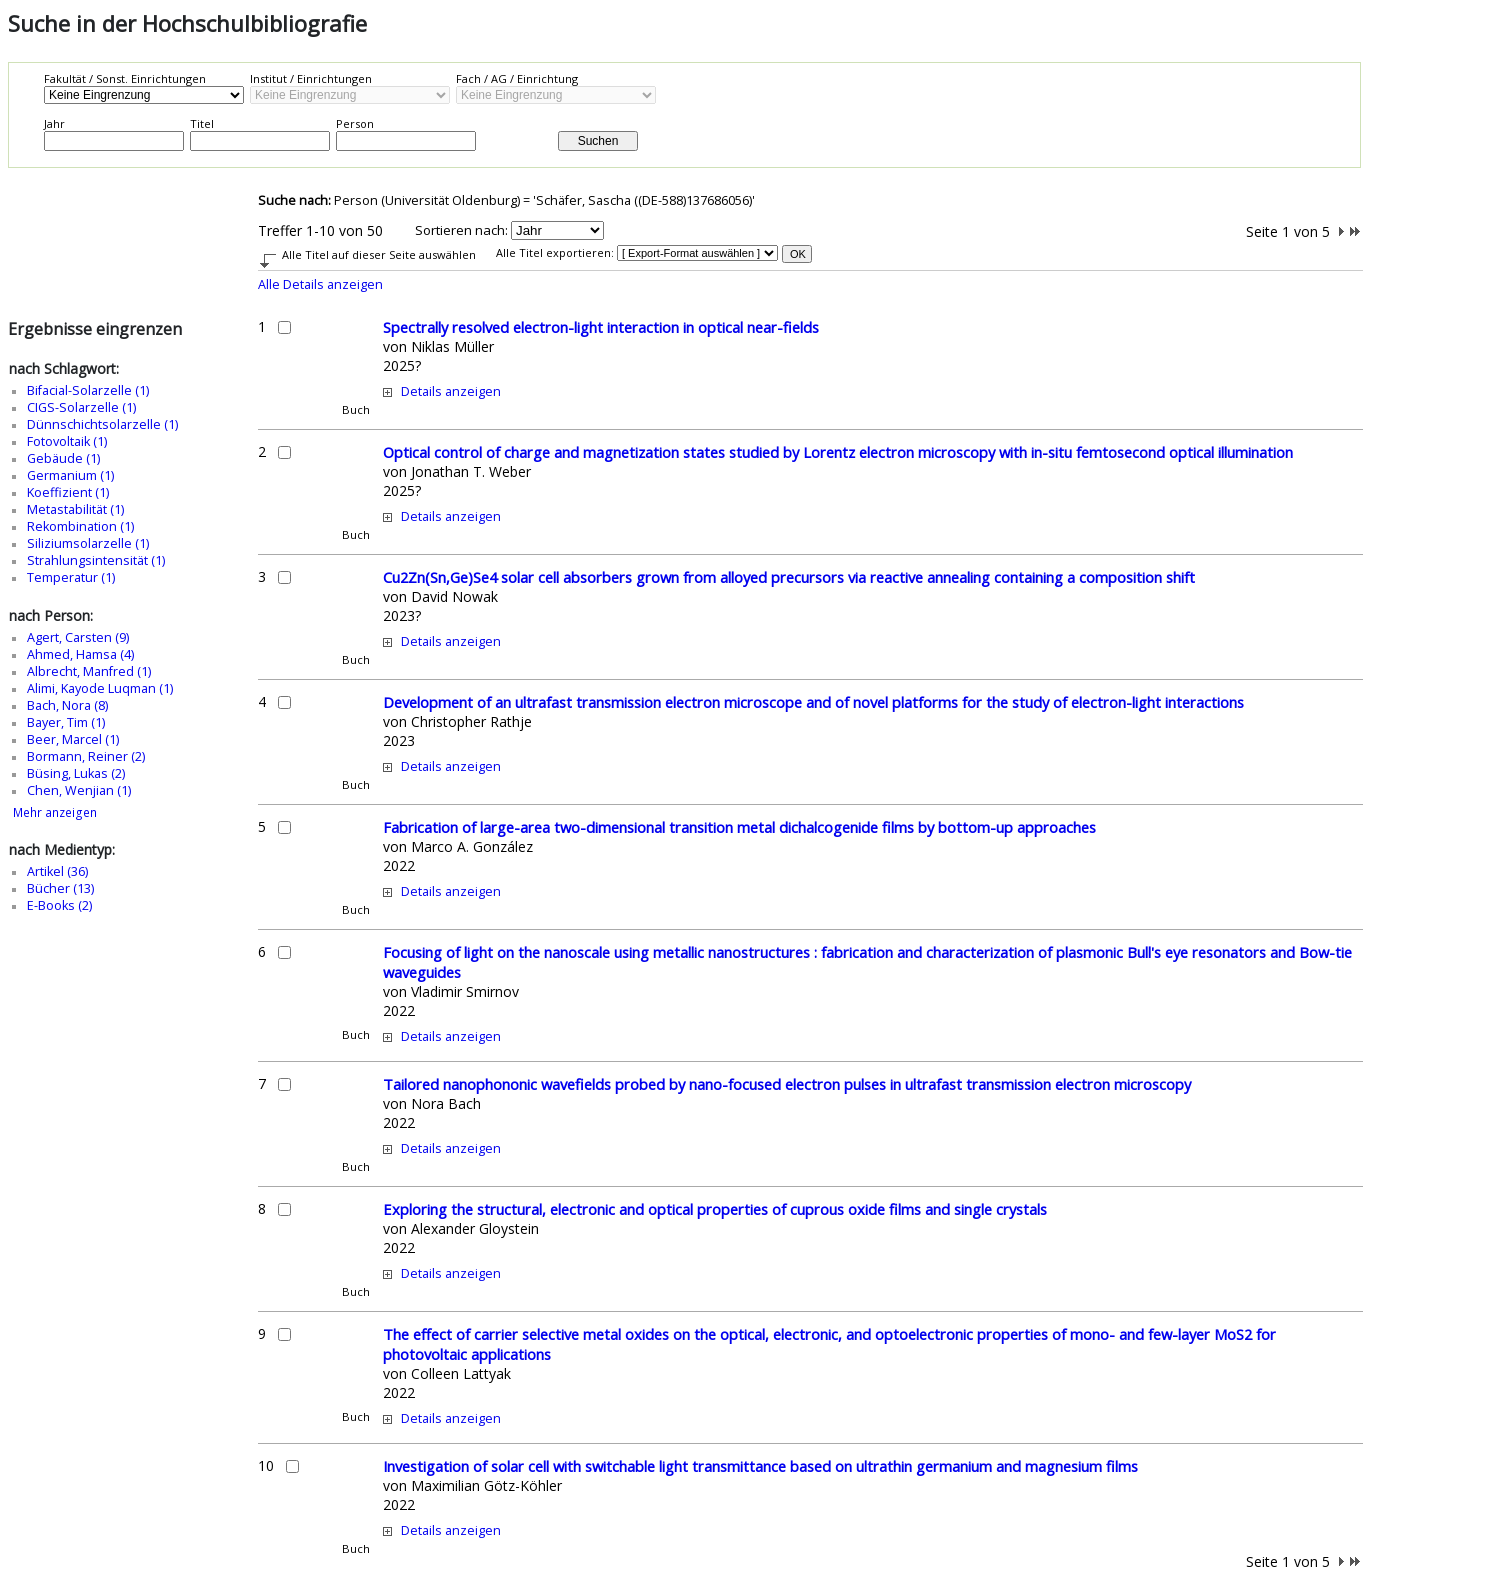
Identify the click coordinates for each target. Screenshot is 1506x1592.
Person (355, 123)
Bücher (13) (60, 888)
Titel (202, 123)
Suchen (598, 141)
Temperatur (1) (71, 577)
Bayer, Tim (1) (66, 722)
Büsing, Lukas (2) (76, 773)
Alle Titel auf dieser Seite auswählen (379, 254)
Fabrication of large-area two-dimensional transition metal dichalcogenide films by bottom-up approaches (739, 827)
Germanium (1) (70, 475)
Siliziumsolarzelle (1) (88, 543)
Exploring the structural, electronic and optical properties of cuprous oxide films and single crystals (715, 1209)
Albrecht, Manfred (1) (89, 671)
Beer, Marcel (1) (73, 739)
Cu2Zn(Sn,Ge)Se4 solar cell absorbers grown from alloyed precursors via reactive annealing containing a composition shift (789, 577)
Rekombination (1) (80, 526)
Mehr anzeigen (55, 812)
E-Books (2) (59, 905)
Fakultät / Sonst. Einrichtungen (125, 78)
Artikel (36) (57, 871)
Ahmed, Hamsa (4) (80, 654)
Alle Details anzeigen (320, 284)
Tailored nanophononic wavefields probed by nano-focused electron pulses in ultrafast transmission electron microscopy (787, 1084)
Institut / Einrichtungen (311, 78)
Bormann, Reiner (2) (86, 756)
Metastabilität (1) (75, 509)
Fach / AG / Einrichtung (517, 78)
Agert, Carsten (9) (78, 637)
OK (798, 254)
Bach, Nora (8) (67, 705)
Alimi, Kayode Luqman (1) (100, 688)
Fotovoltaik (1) (67, 441)
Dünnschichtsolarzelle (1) (102, 424)
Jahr (54, 123)
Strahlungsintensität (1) (96, 560)
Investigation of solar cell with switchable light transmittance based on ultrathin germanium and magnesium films (760, 1466)
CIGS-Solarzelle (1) (81, 407)
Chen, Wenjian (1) (79, 790)
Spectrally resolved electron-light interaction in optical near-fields (601, 327)
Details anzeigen (451, 391)
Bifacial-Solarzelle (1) (88, 390)
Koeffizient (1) (68, 492)
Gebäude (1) (63, 458)
